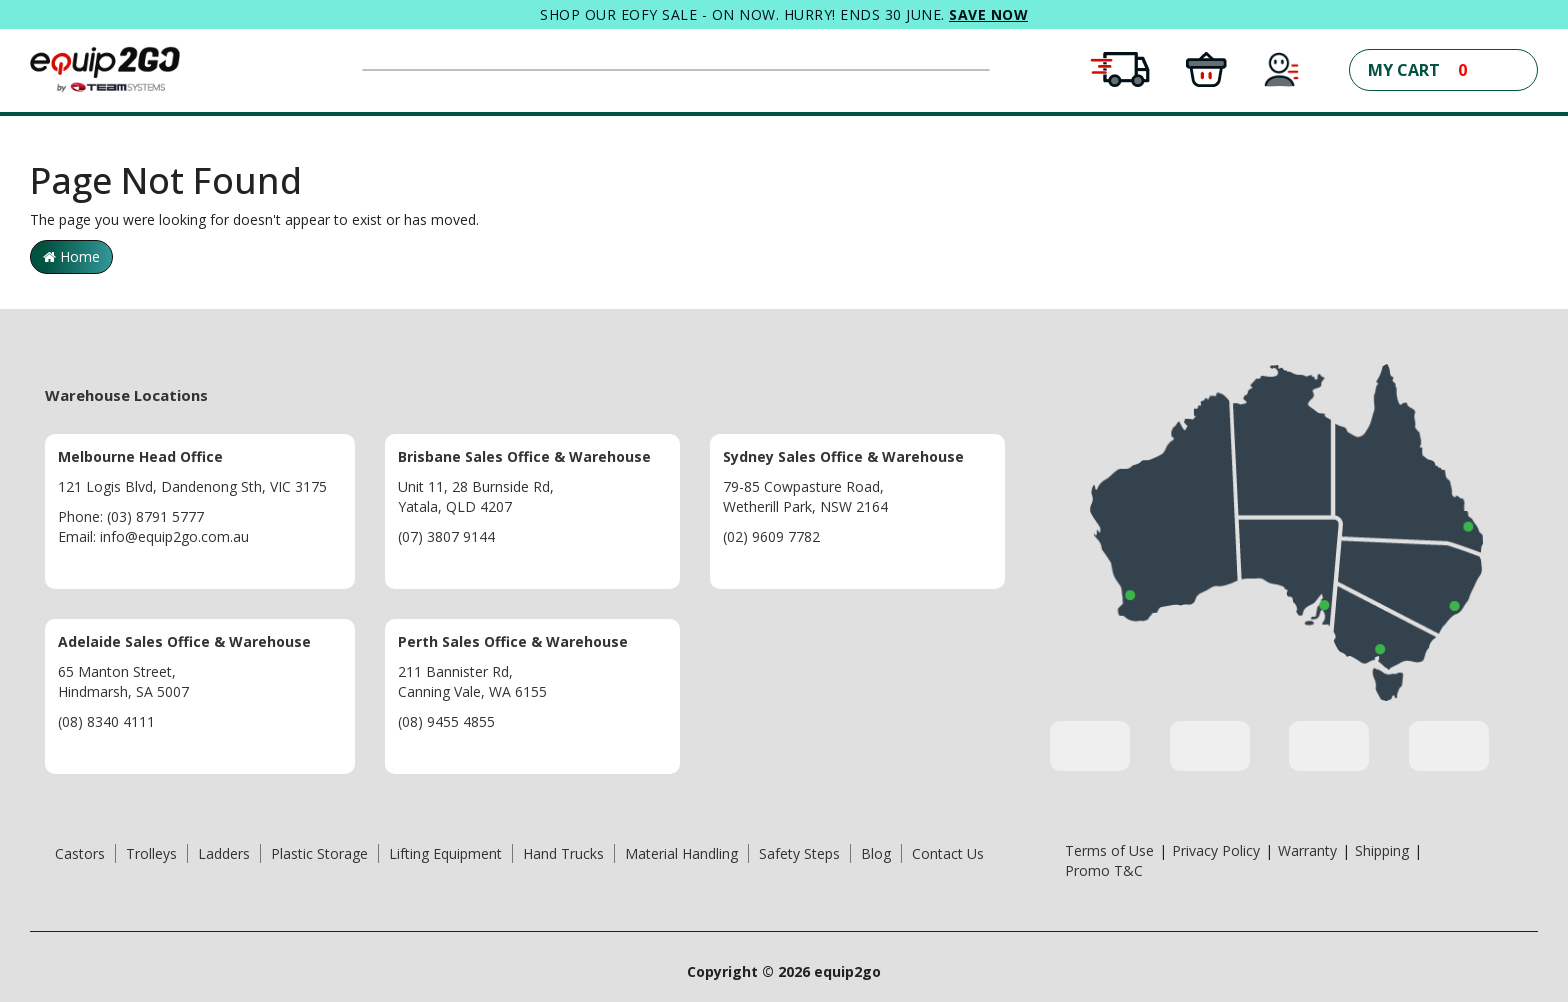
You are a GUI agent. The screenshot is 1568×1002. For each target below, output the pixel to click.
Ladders (224, 853)
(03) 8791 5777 (155, 516)
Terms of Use (1109, 850)
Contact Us (948, 853)
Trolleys (151, 853)
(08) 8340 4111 (106, 721)
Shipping (1382, 850)
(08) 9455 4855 (446, 721)
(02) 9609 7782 (771, 536)
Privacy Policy (1216, 850)
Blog (876, 853)
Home (71, 256)
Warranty (1307, 850)
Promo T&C (1104, 870)
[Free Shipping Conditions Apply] (1120, 67)
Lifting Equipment (445, 853)
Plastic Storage (319, 853)
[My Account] (1282, 67)
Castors (80, 853)
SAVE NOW (988, 14)
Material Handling (681, 853)
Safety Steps (799, 853)
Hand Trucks (563, 853)
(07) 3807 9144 (446, 536)
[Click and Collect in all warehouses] (1206, 67)
